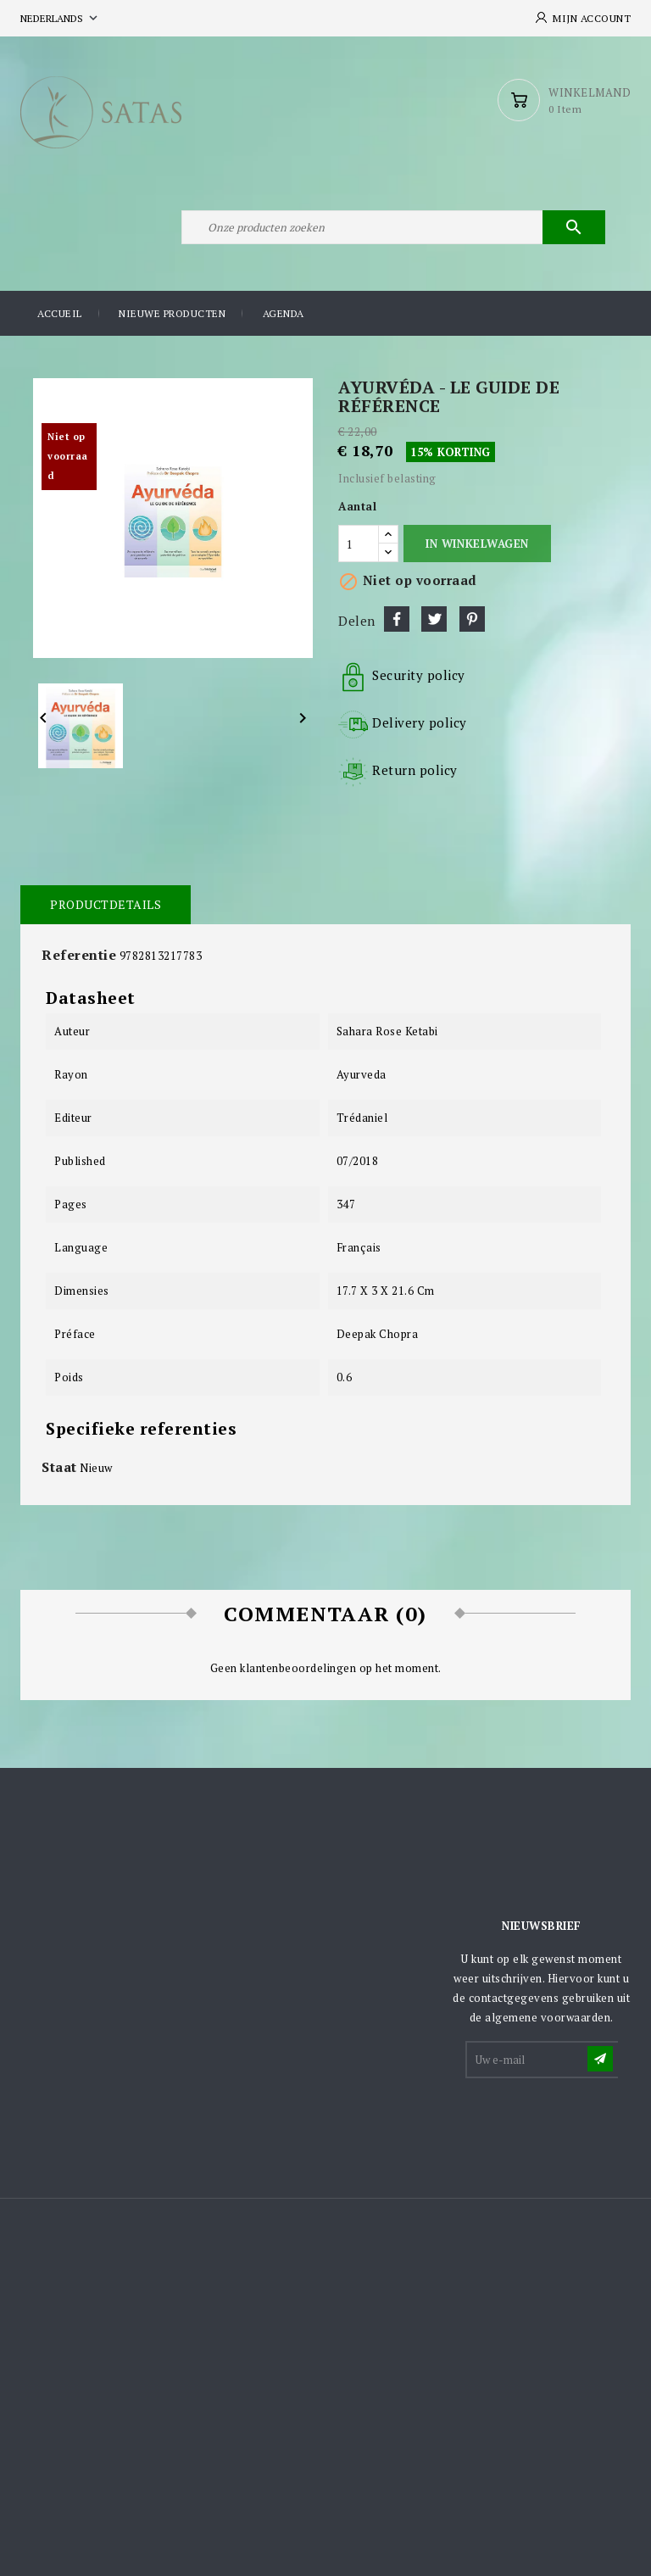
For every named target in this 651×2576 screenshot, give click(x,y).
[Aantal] (358, 543)
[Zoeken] (393, 227)
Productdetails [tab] (105, 904)
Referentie (79, 954)
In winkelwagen (477, 543)
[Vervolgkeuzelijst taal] (60, 18)
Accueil (59, 313)
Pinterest (472, 619)
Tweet (434, 619)
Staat (59, 1467)
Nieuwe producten (172, 313)
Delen (396, 619)
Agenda (283, 313)
